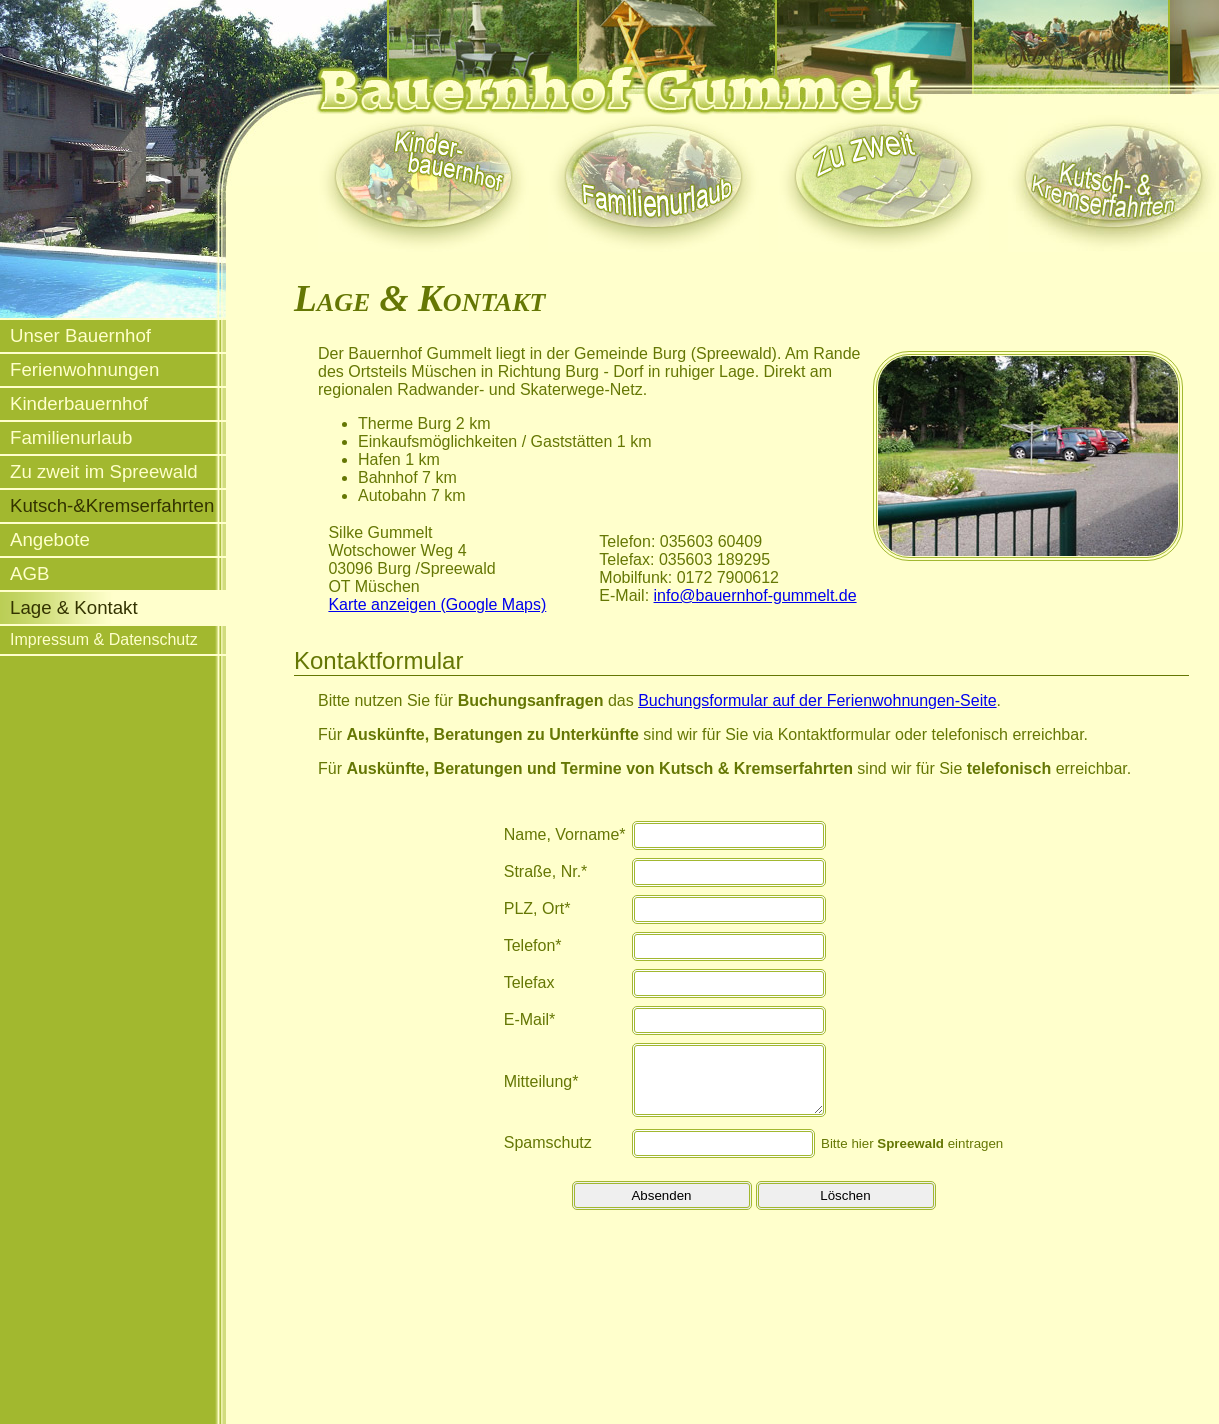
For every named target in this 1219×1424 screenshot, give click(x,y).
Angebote (50, 539)
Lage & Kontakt (74, 607)
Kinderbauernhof (79, 403)
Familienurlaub (71, 437)
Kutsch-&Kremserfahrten (112, 505)
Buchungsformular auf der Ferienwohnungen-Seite (817, 700)
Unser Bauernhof (80, 335)
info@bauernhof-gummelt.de (755, 595)
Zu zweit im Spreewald (104, 471)
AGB (29, 573)
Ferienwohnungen (84, 369)
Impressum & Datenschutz (104, 639)
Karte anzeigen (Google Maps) (437, 604)
